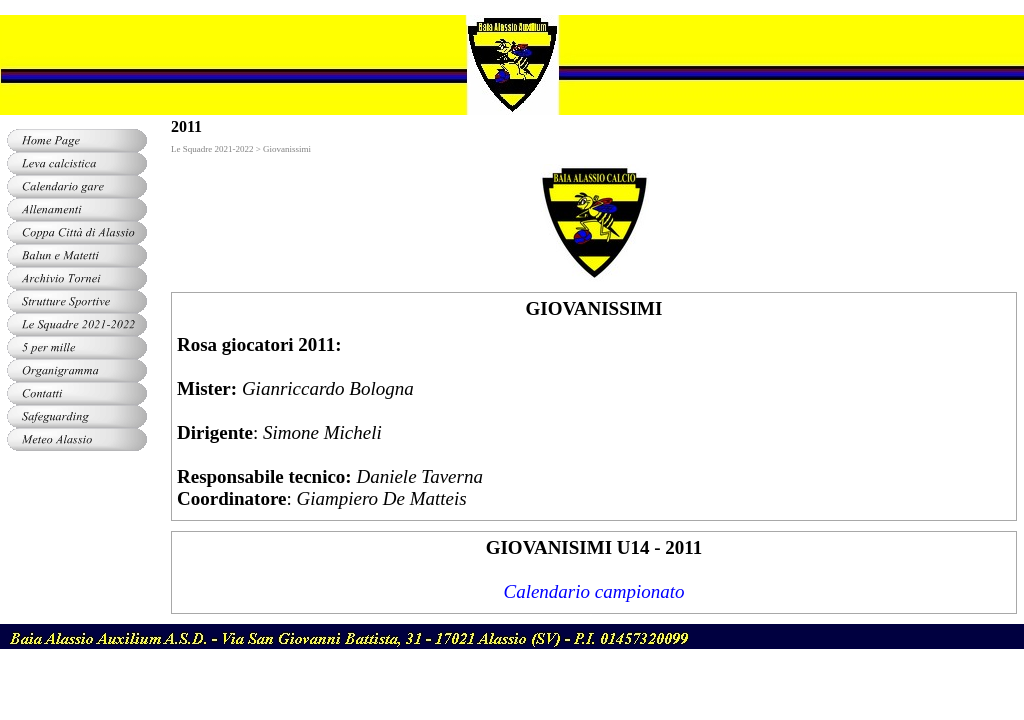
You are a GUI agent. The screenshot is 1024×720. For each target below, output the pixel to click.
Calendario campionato (593, 591)
